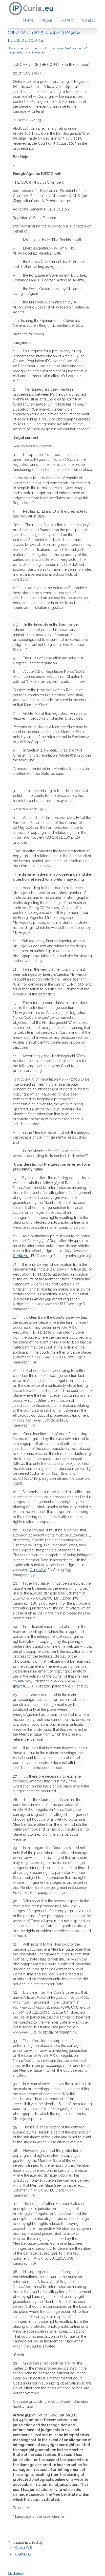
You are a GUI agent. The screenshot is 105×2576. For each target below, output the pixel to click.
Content (66, 20)
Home (28, 20)
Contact (88, 20)
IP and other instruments (24, 48)
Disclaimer (16, 2573)
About (47, 20)
